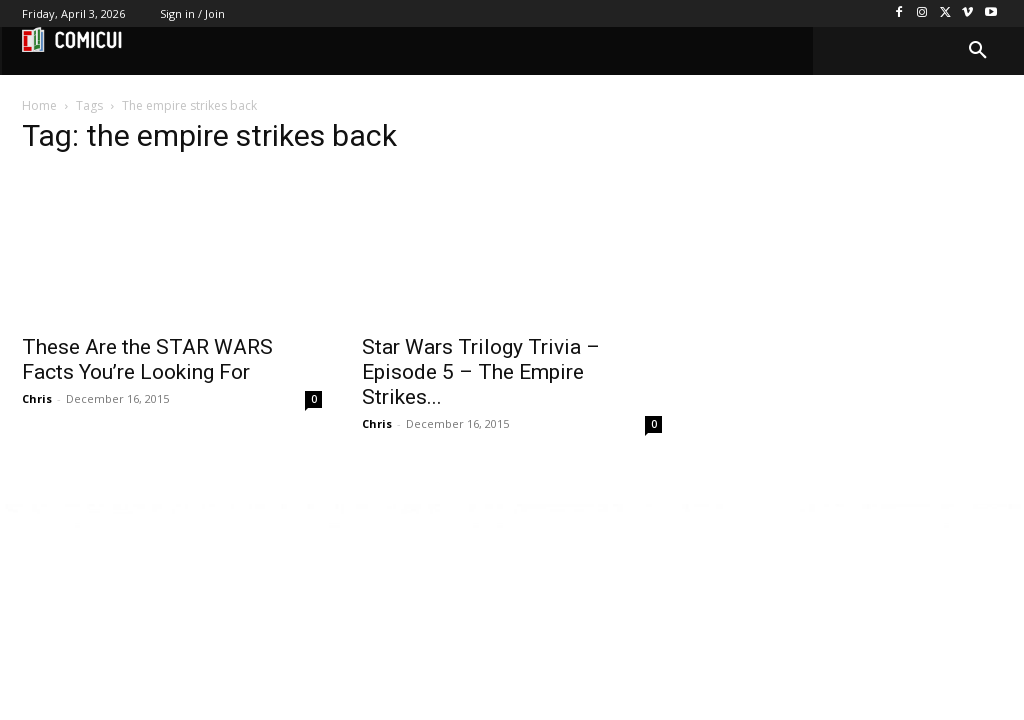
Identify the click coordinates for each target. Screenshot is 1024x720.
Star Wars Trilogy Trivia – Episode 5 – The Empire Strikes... (481, 372)
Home (39, 105)
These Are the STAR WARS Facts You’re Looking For (147, 359)
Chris (37, 398)
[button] (978, 51)
